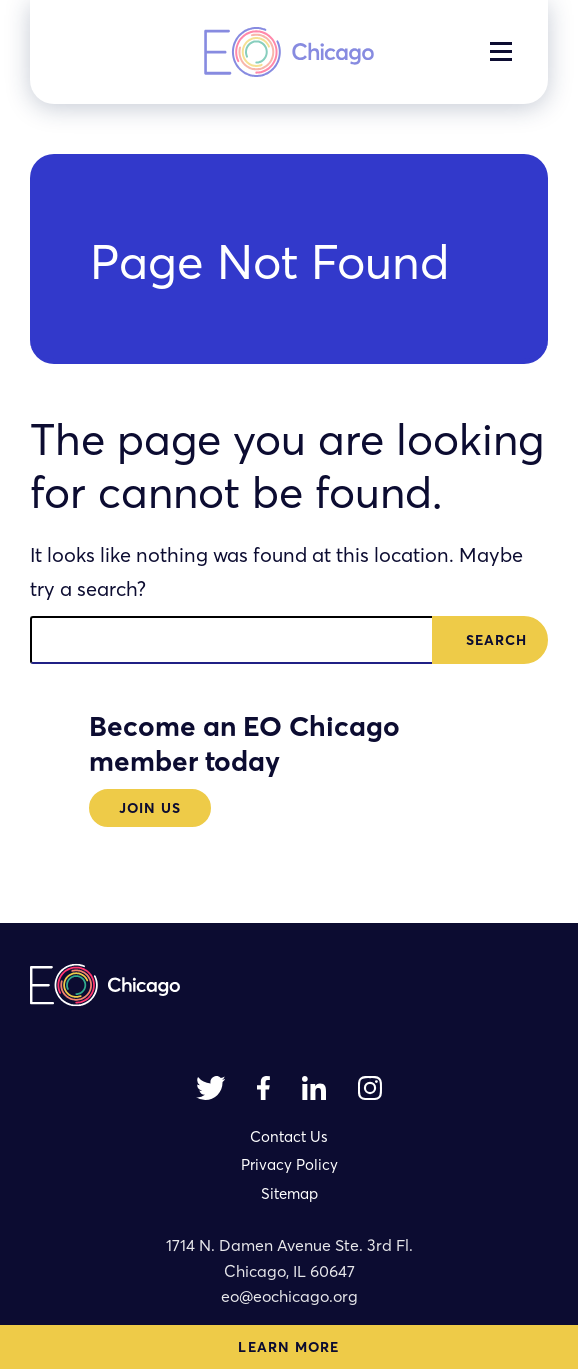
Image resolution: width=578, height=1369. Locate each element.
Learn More (288, 1347)
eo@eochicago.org (289, 1296)
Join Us (150, 808)
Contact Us (289, 1136)
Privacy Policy (289, 1164)
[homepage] (289, 52)
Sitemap (289, 1193)
